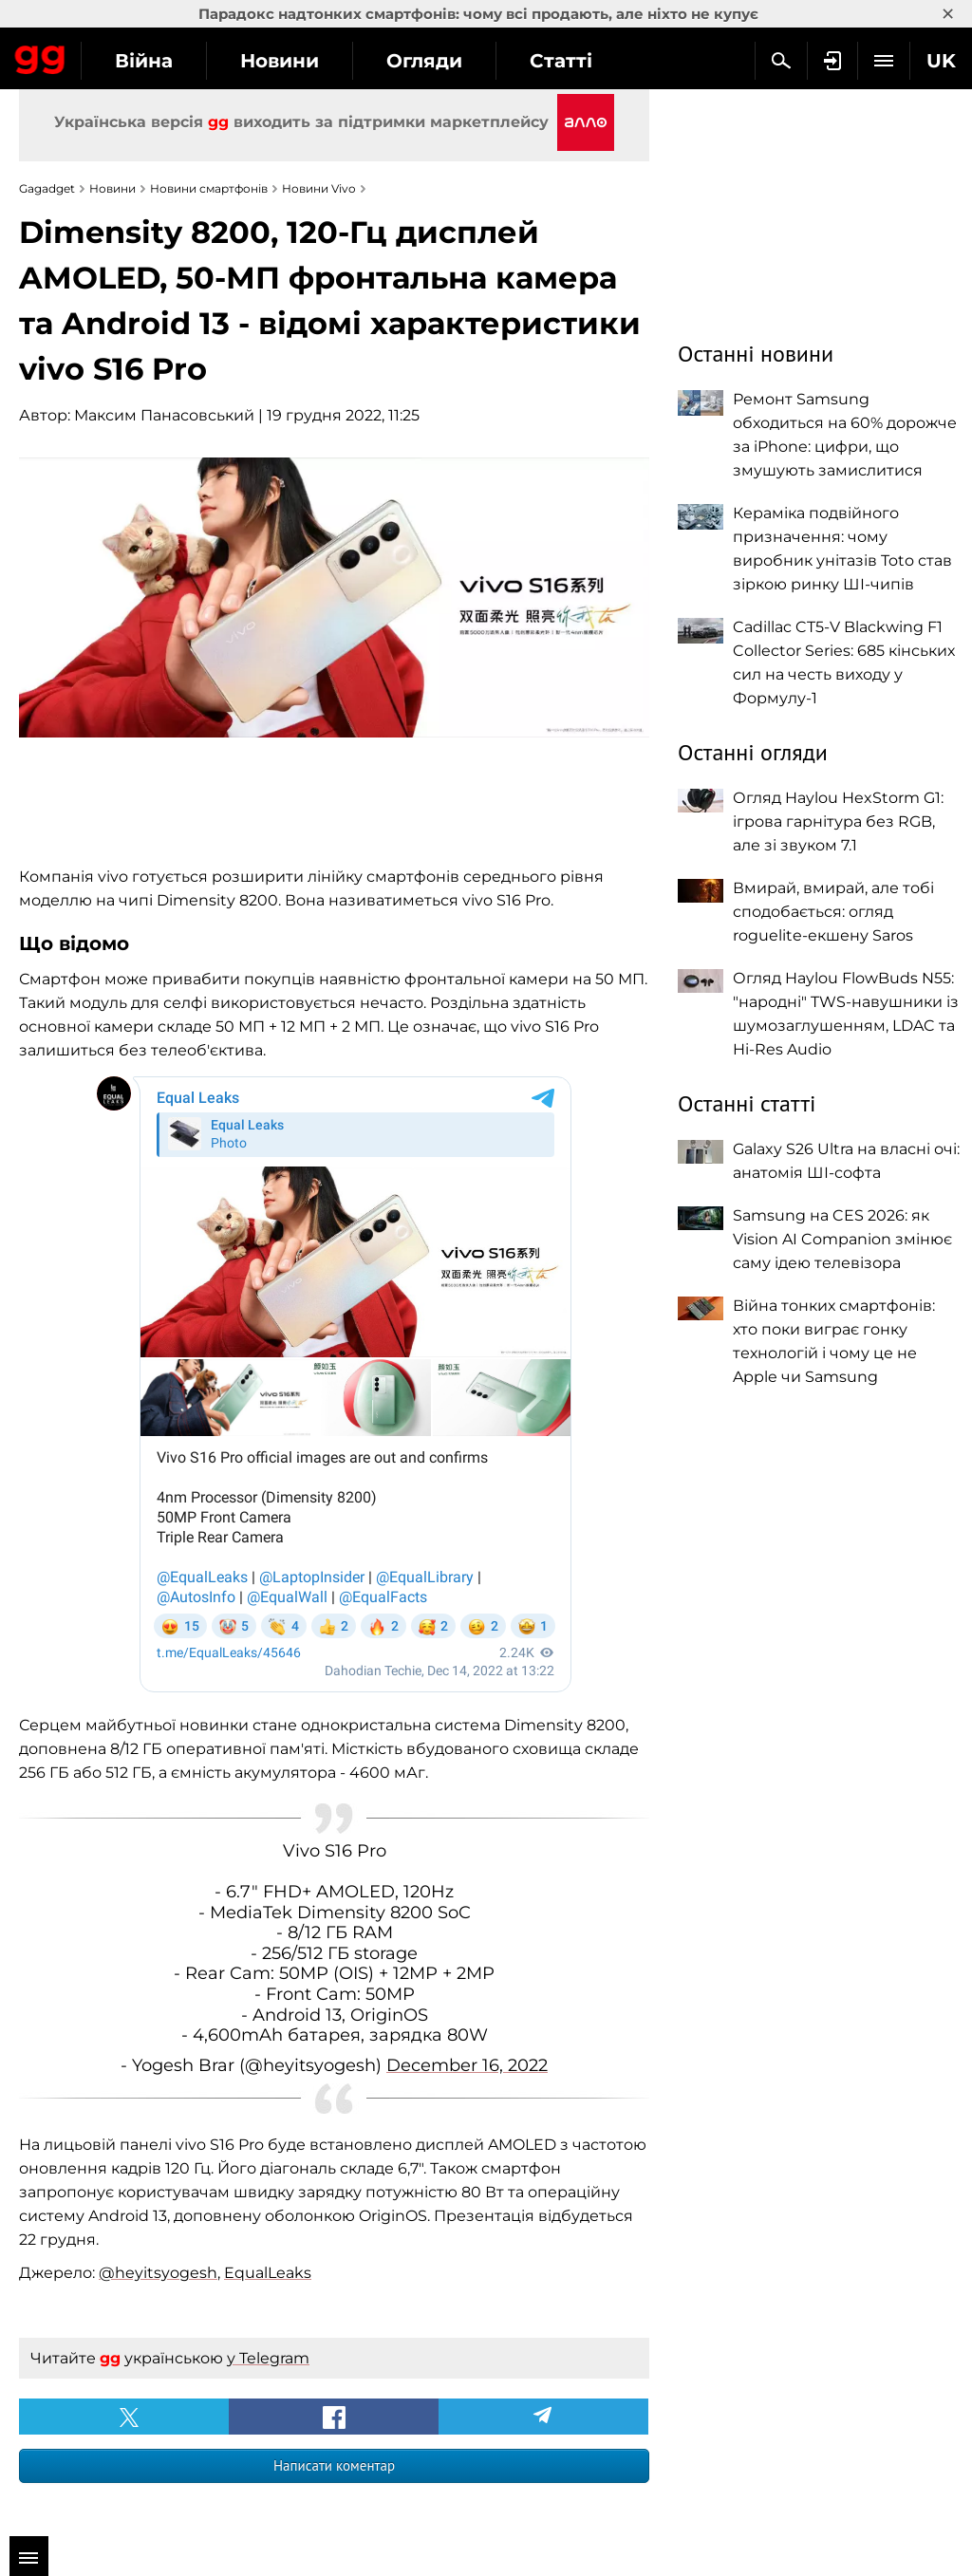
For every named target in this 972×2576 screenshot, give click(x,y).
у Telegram (268, 2358)
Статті (561, 60)
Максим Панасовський (164, 415)
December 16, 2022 (467, 2065)
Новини (279, 60)
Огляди (424, 60)
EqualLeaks (267, 2273)
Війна (144, 60)
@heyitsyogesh (158, 2273)
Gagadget (40, 56)
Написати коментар (334, 2465)
